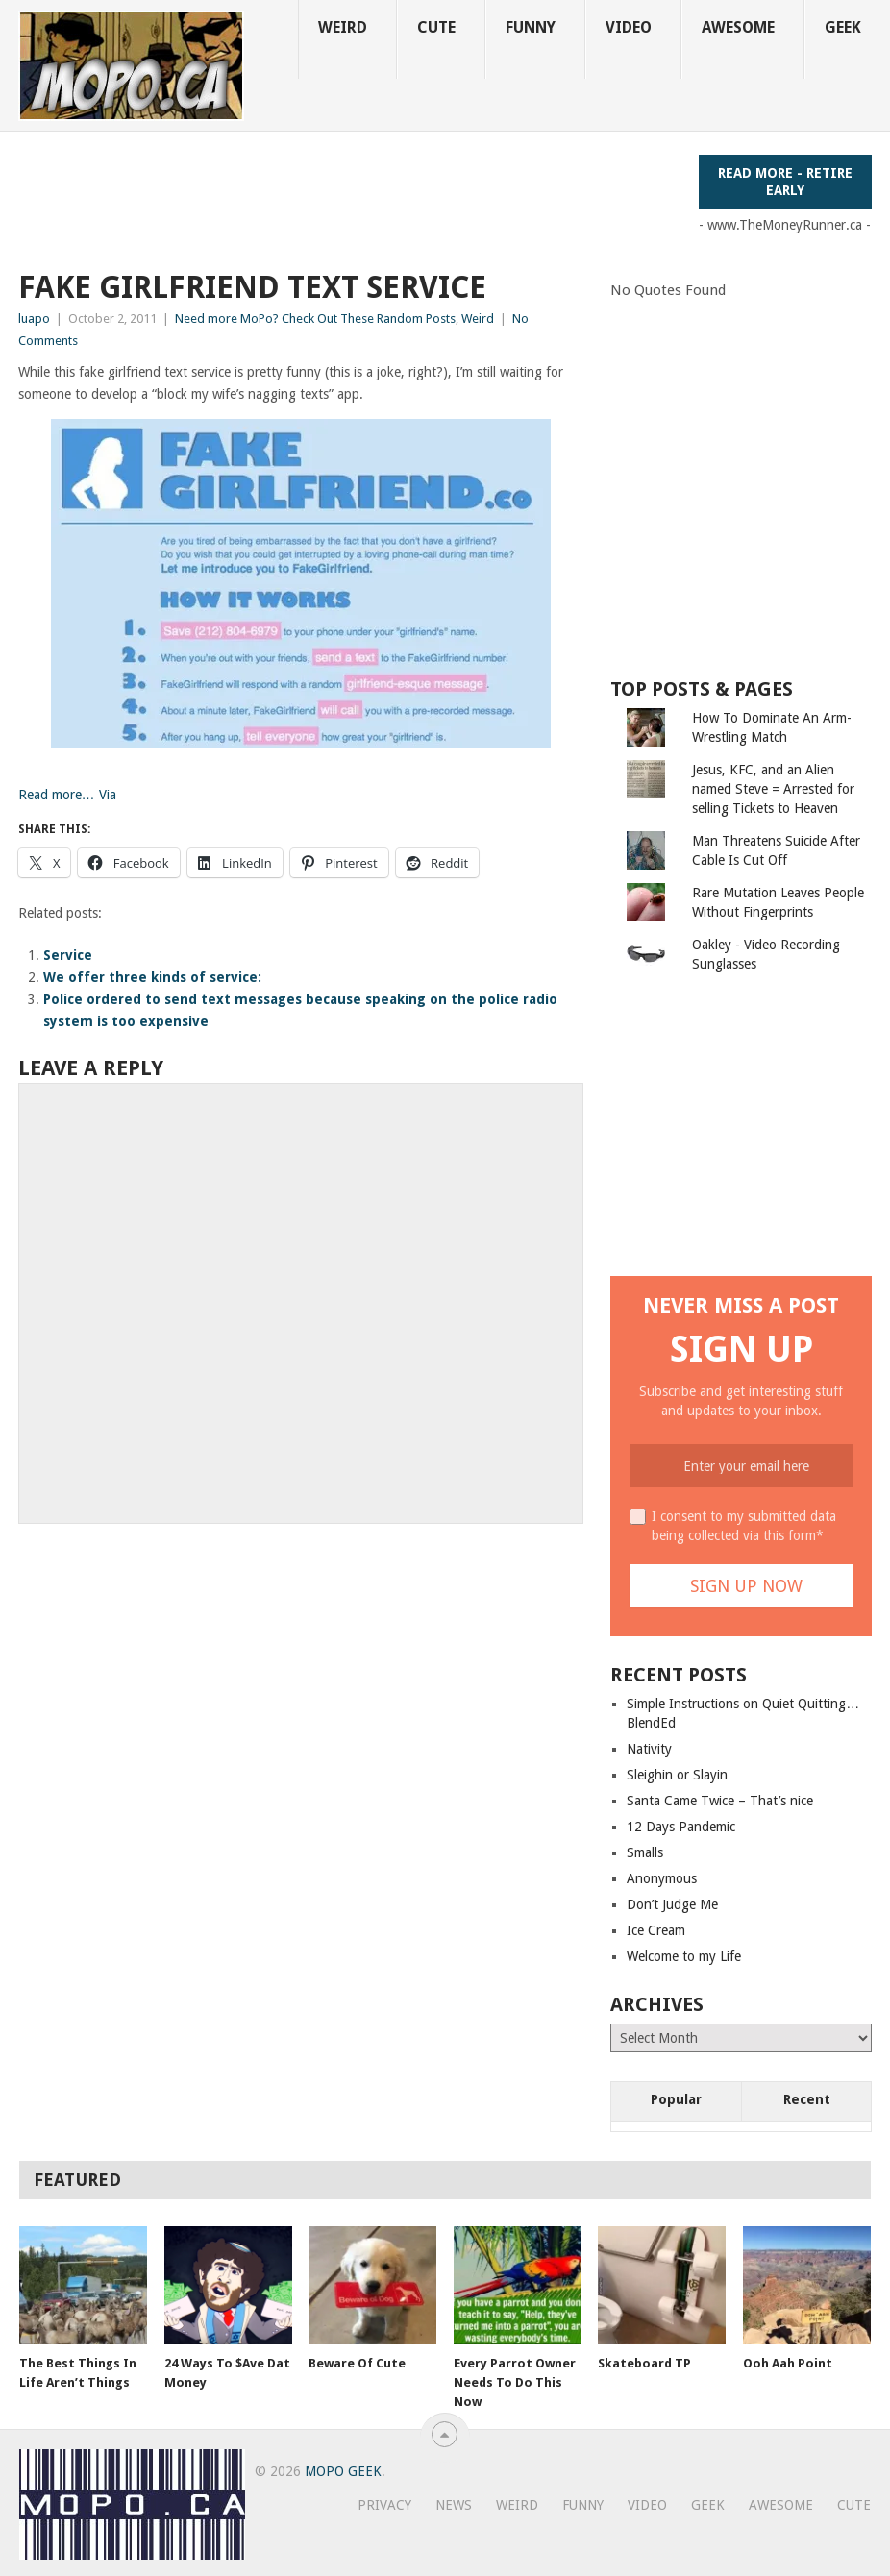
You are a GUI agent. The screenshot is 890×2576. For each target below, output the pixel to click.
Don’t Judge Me (672, 1904)
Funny (531, 27)
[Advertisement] (368, 198)
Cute (436, 27)
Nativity (649, 1748)
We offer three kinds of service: (152, 977)
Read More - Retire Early (785, 181)
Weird (342, 27)
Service (67, 955)
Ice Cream (656, 1930)
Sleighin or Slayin (677, 1774)
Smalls (645, 1852)
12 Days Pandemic (681, 1826)
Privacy (384, 2505)
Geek (843, 27)
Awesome (738, 27)
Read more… (56, 794)
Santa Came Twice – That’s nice (720, 1800)
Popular (676, 2099)
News (453, 2505)
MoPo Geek (343, 2471)
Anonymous (662, 1878)
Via (105, 794)
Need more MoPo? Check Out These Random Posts (315, 318)
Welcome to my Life (684, 1956)
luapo (34, 318)
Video (629, 27)
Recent (806, 2099)
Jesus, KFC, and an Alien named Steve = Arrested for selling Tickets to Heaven (773, 789)
